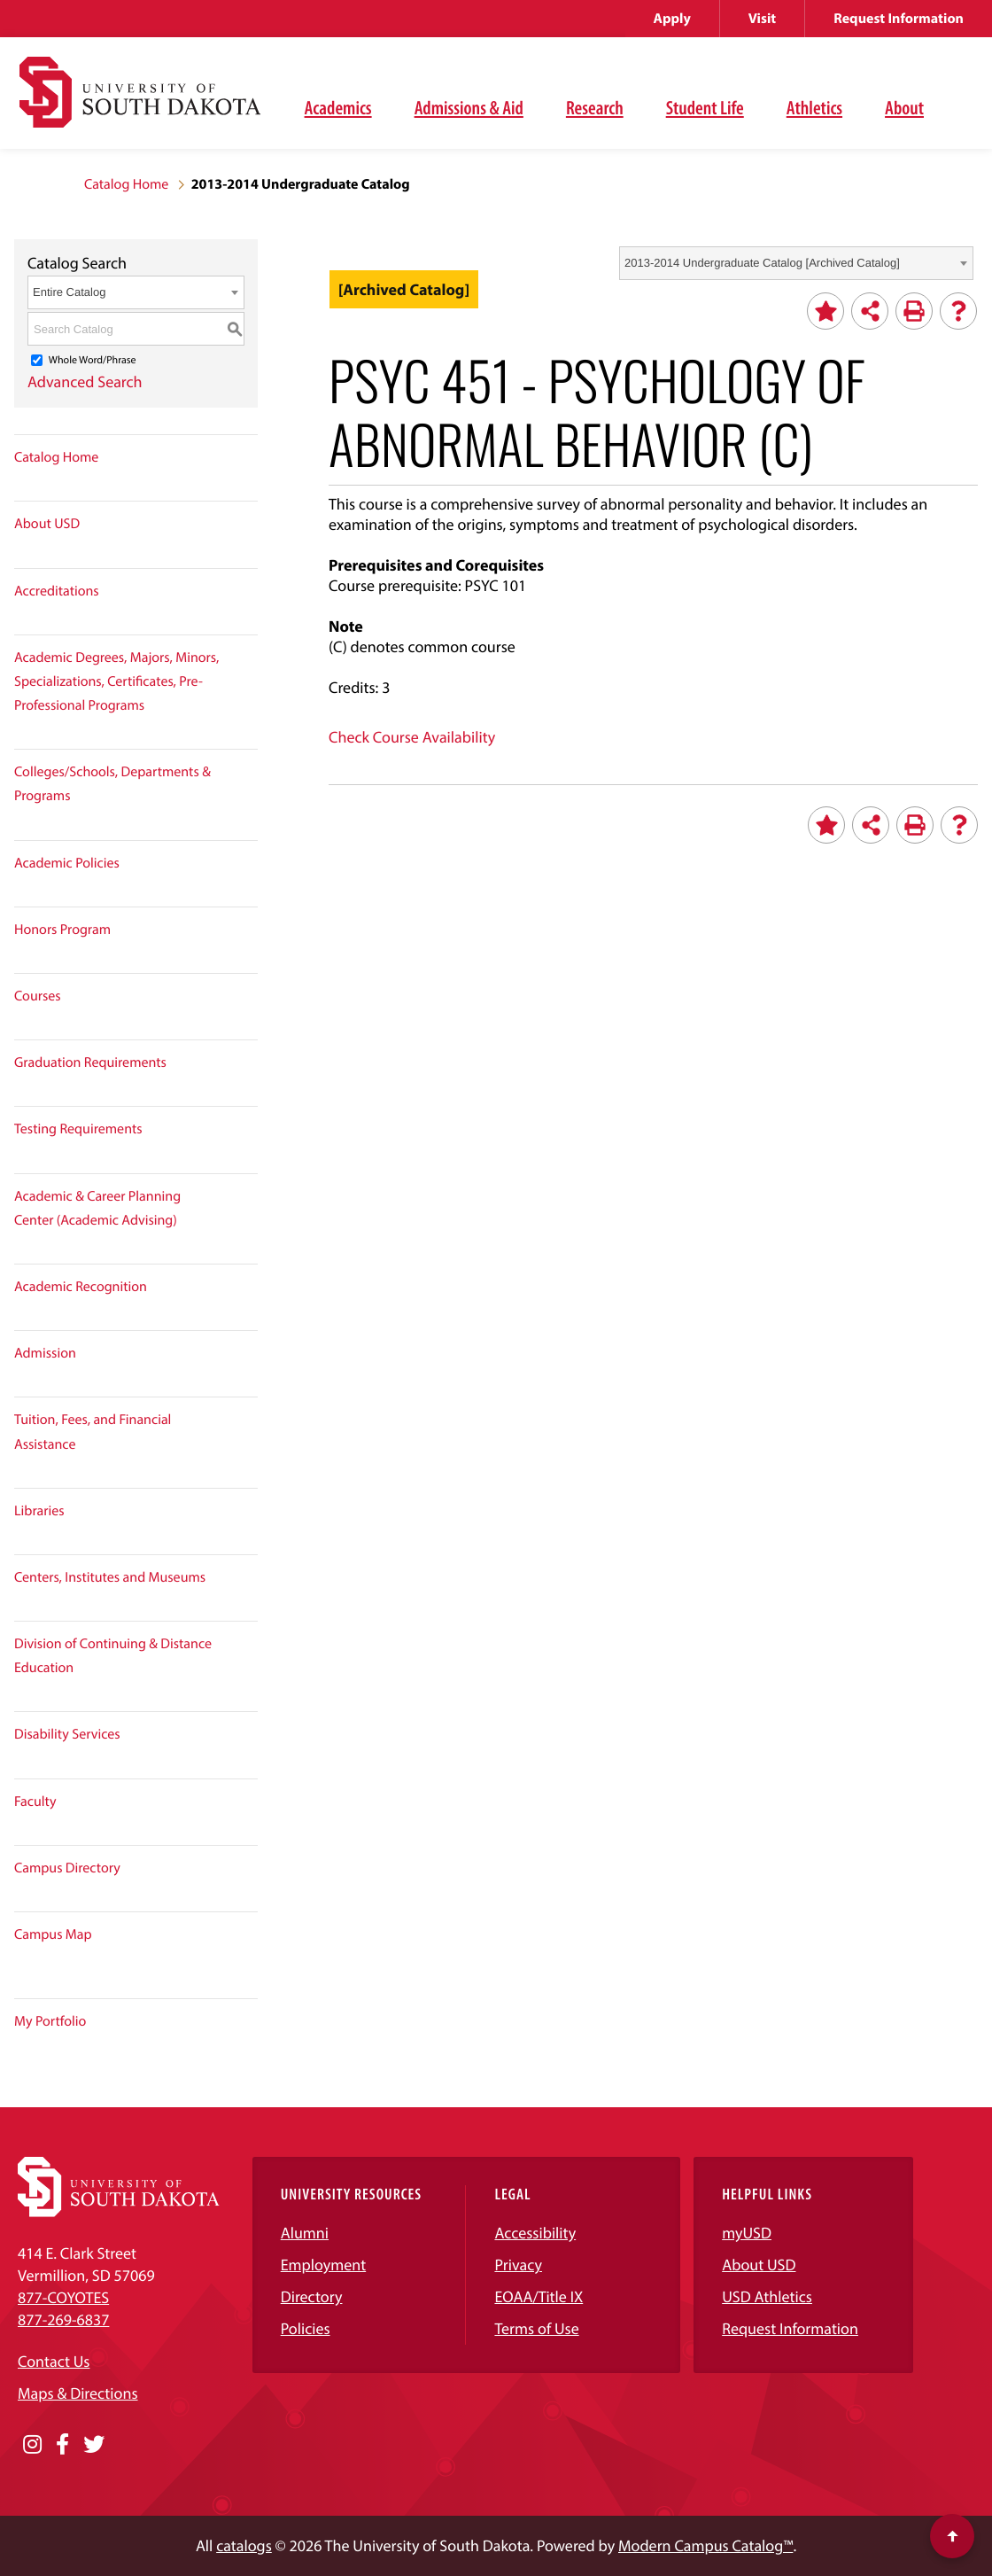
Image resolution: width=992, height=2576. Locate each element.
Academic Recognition (80, 1287)
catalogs (244, 2545)
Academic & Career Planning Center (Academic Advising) (97, 1208)
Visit (762, 18)
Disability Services (67, 1734)
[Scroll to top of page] (952, 2536)
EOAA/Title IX (538, 2296)
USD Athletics (767, 2296)
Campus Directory (67, 1868)
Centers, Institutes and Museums (109, 1577)
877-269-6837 (63, 2319)
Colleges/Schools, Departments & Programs (112, 784)
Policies (305, 2328)
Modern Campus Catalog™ (705, 2545)
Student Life (705, 107)
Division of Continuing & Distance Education (113, 1656)
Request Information (898, 18)
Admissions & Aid (469, 107)
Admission (45, 1353)
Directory (312, 2296)
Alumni (305, 2232)
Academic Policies (67, 863)
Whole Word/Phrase (92, 360)
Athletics (814, 107)
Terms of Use (536, 2328)
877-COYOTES (63, 2297)
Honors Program (62, 929)
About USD (47, 524)
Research (595, 107)
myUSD (746, 2232)
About (904, 107)
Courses (37, 996)
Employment (324, 2264)
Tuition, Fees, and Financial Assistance (92, 1431)
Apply (672, 18)
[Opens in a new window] (32, 2445)
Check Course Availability (412, 737)
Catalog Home (126, 184)
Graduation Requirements (90, 1062)
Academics (338, 107)
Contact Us (53, 2361)
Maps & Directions (78, 2393)
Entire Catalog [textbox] (69, 292)
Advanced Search (85, 381)
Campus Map (53, 1934)
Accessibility (535, 2232)
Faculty (35, 1801)
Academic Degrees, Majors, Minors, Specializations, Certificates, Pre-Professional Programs (116, 681)
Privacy (518, 2264)
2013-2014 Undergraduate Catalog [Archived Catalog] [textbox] (762, 262)
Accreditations (56, 591)
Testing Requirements (78, 1129)
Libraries (39, 1511)
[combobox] (796, 263)
